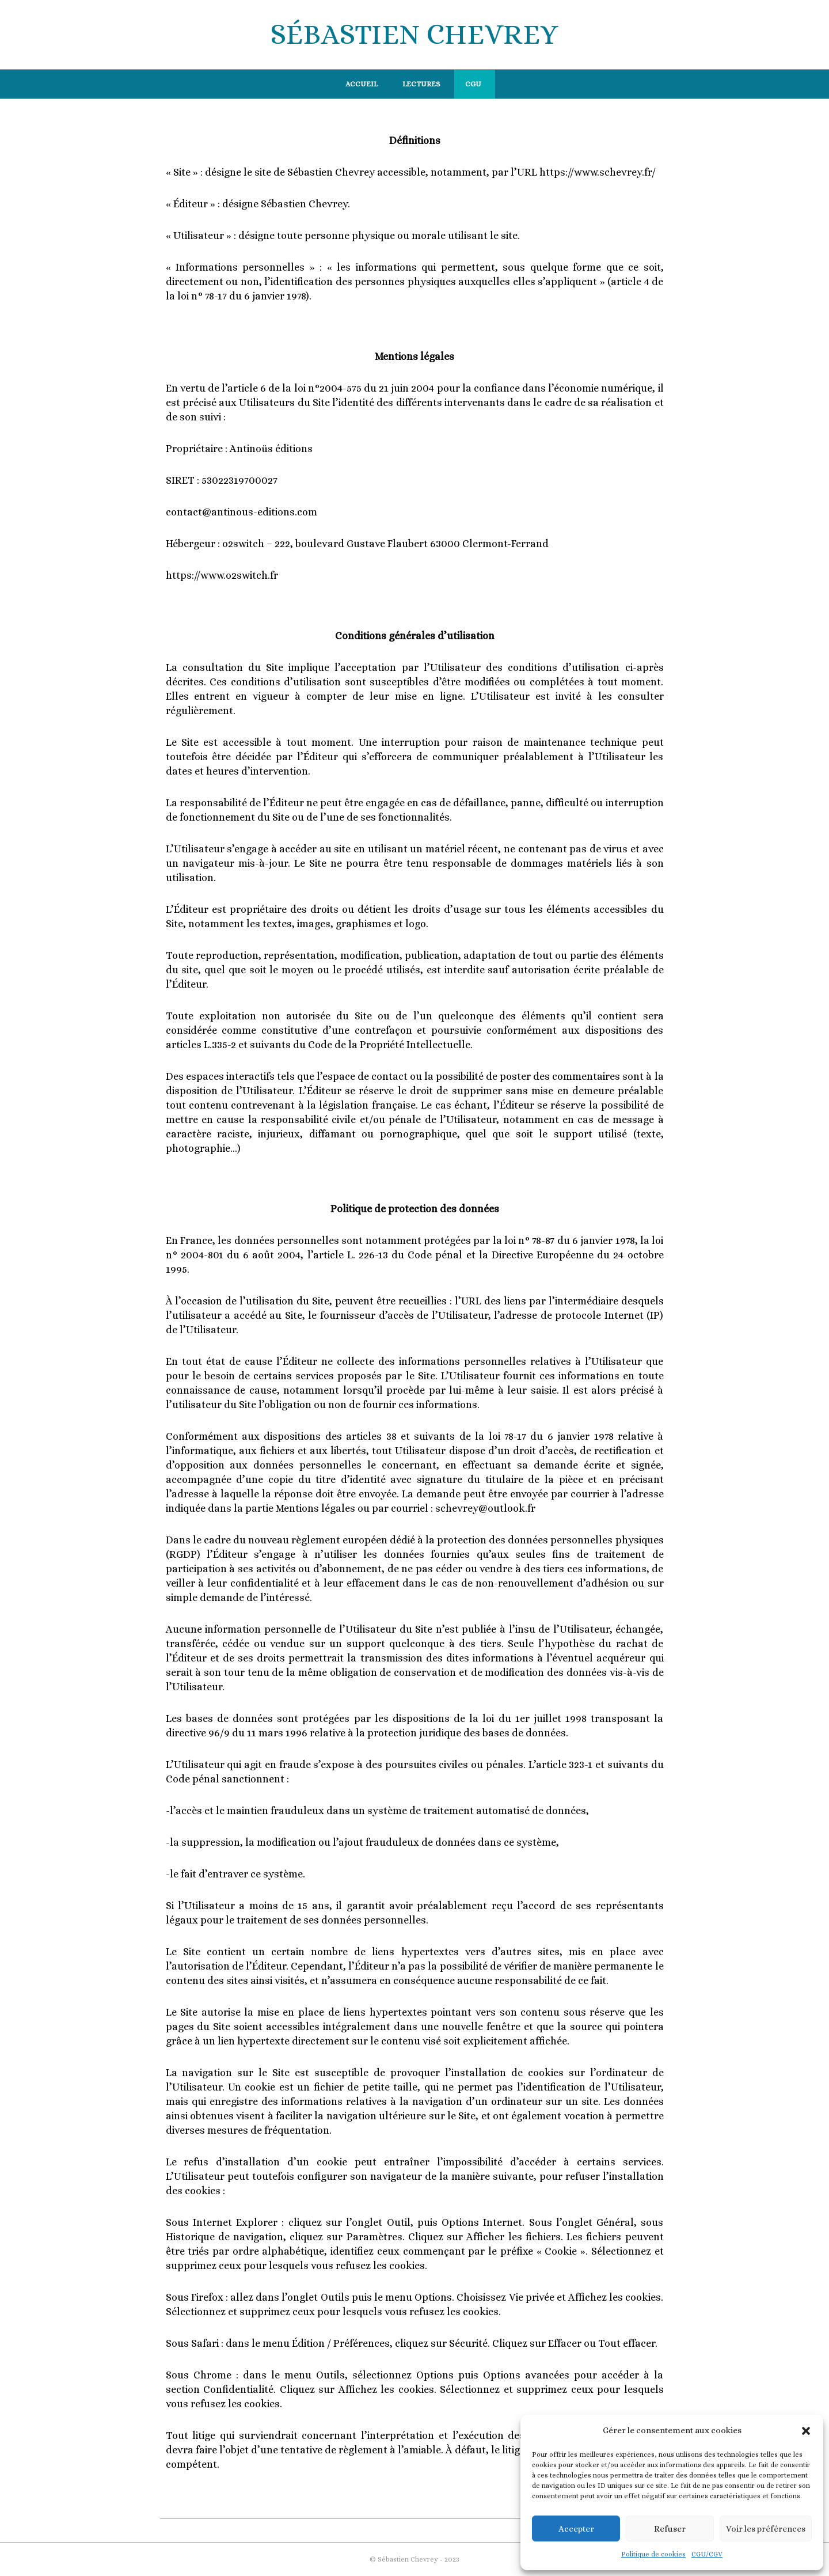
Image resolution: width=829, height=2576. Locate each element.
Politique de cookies (653, 2554)
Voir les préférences (765, 2529)
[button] (806, 2431)
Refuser (670, 2529)
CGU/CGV (706, 2554)
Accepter (576, 2529)
